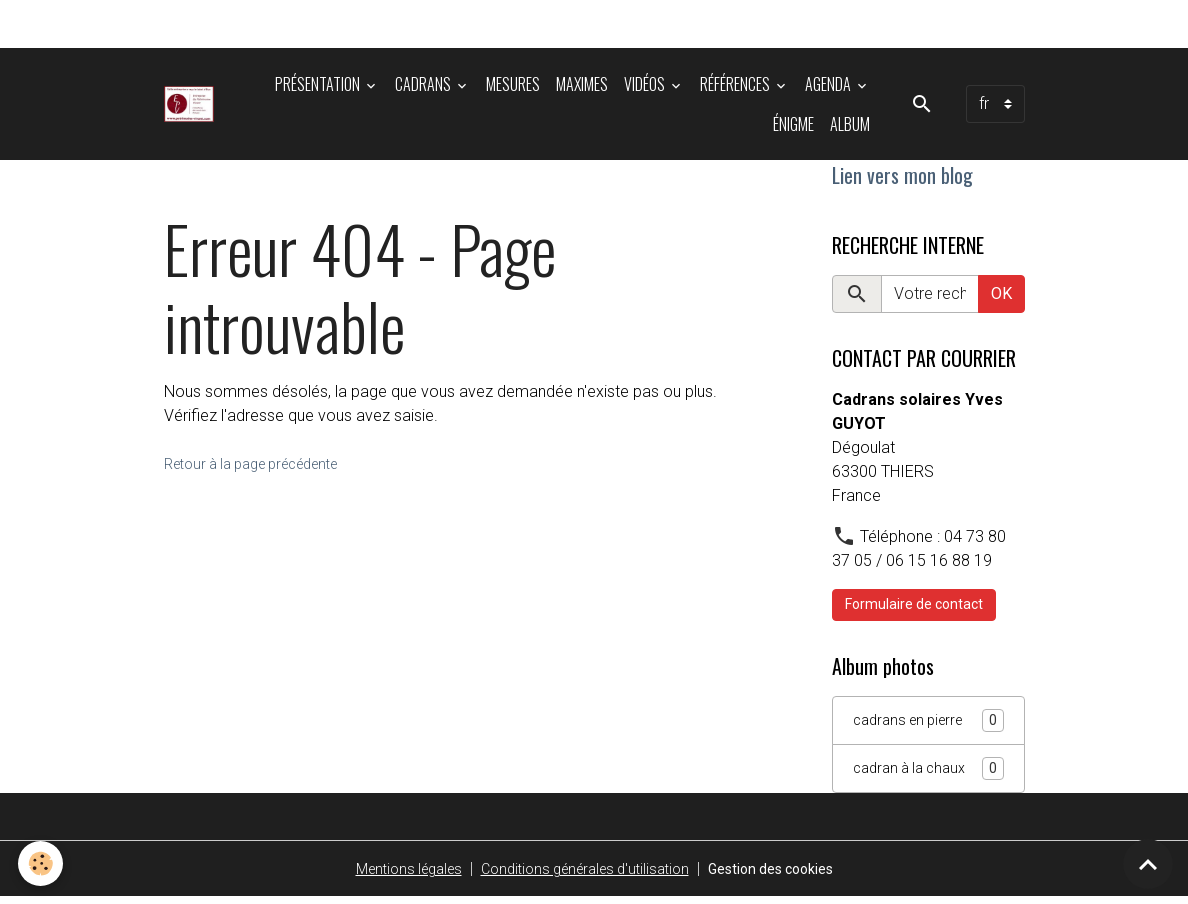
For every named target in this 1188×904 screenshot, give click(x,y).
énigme (793, 124)
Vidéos (646, 84)
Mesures (513, 84)
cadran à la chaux (928, 774)
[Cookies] (42, 862)
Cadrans (424, 84)
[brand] (192, 104)
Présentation (319, 84)
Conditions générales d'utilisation (581, 875)
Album (850, 124)
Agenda (829, 84)
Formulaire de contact (914, 609)
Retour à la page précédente (264, 463)
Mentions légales (389, 875)
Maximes (582, 84)
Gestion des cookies (786, 875)
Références (736, 84)
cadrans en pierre (928, 725)
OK (1001, 298)
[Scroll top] (1148, 864)
